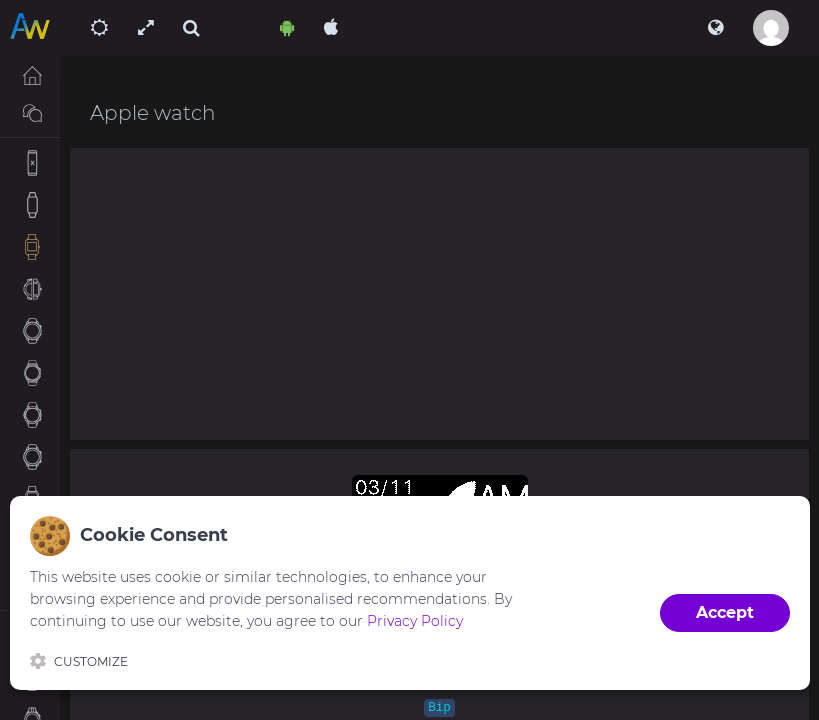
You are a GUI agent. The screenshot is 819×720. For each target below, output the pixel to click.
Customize (79, 661)
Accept (725, 612)
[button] (715, 28)
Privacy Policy (415, 621)
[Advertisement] (439, 294)
